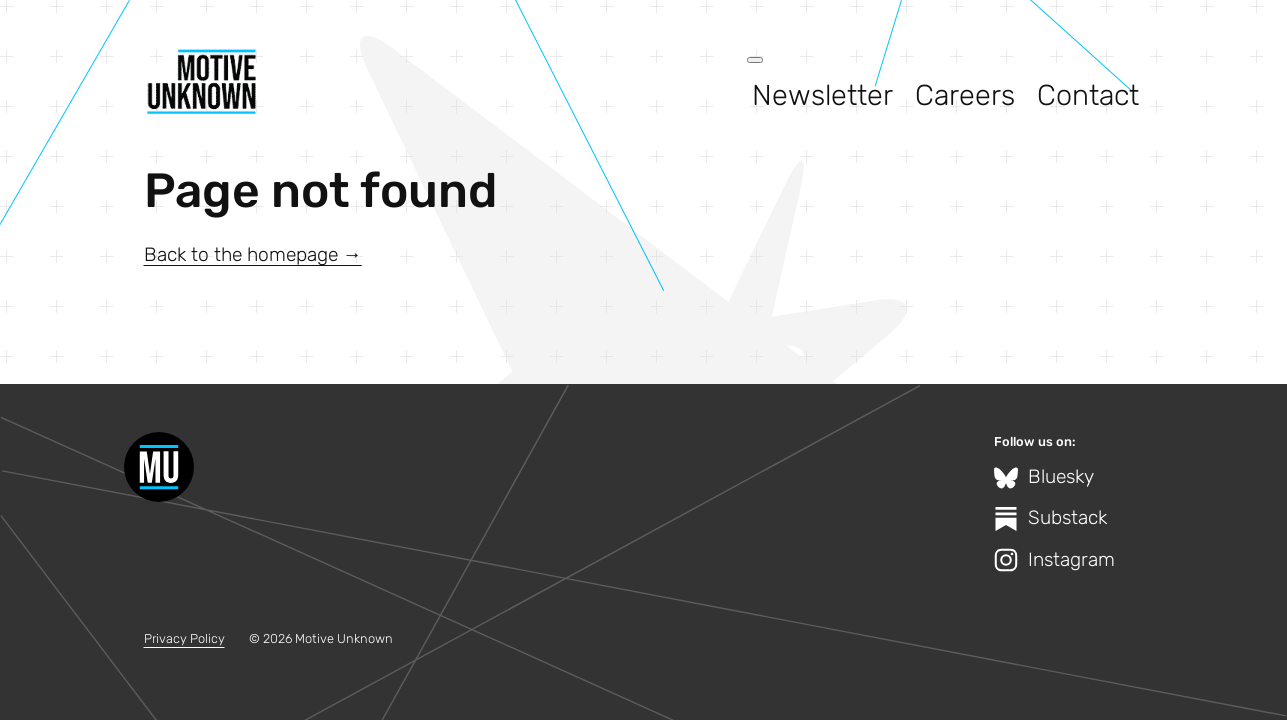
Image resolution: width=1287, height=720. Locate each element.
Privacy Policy (184, 638)
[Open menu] (755, 60)
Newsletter (822, 95)
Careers (965, 95)
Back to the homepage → (253, 254)
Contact (1088, 95)
